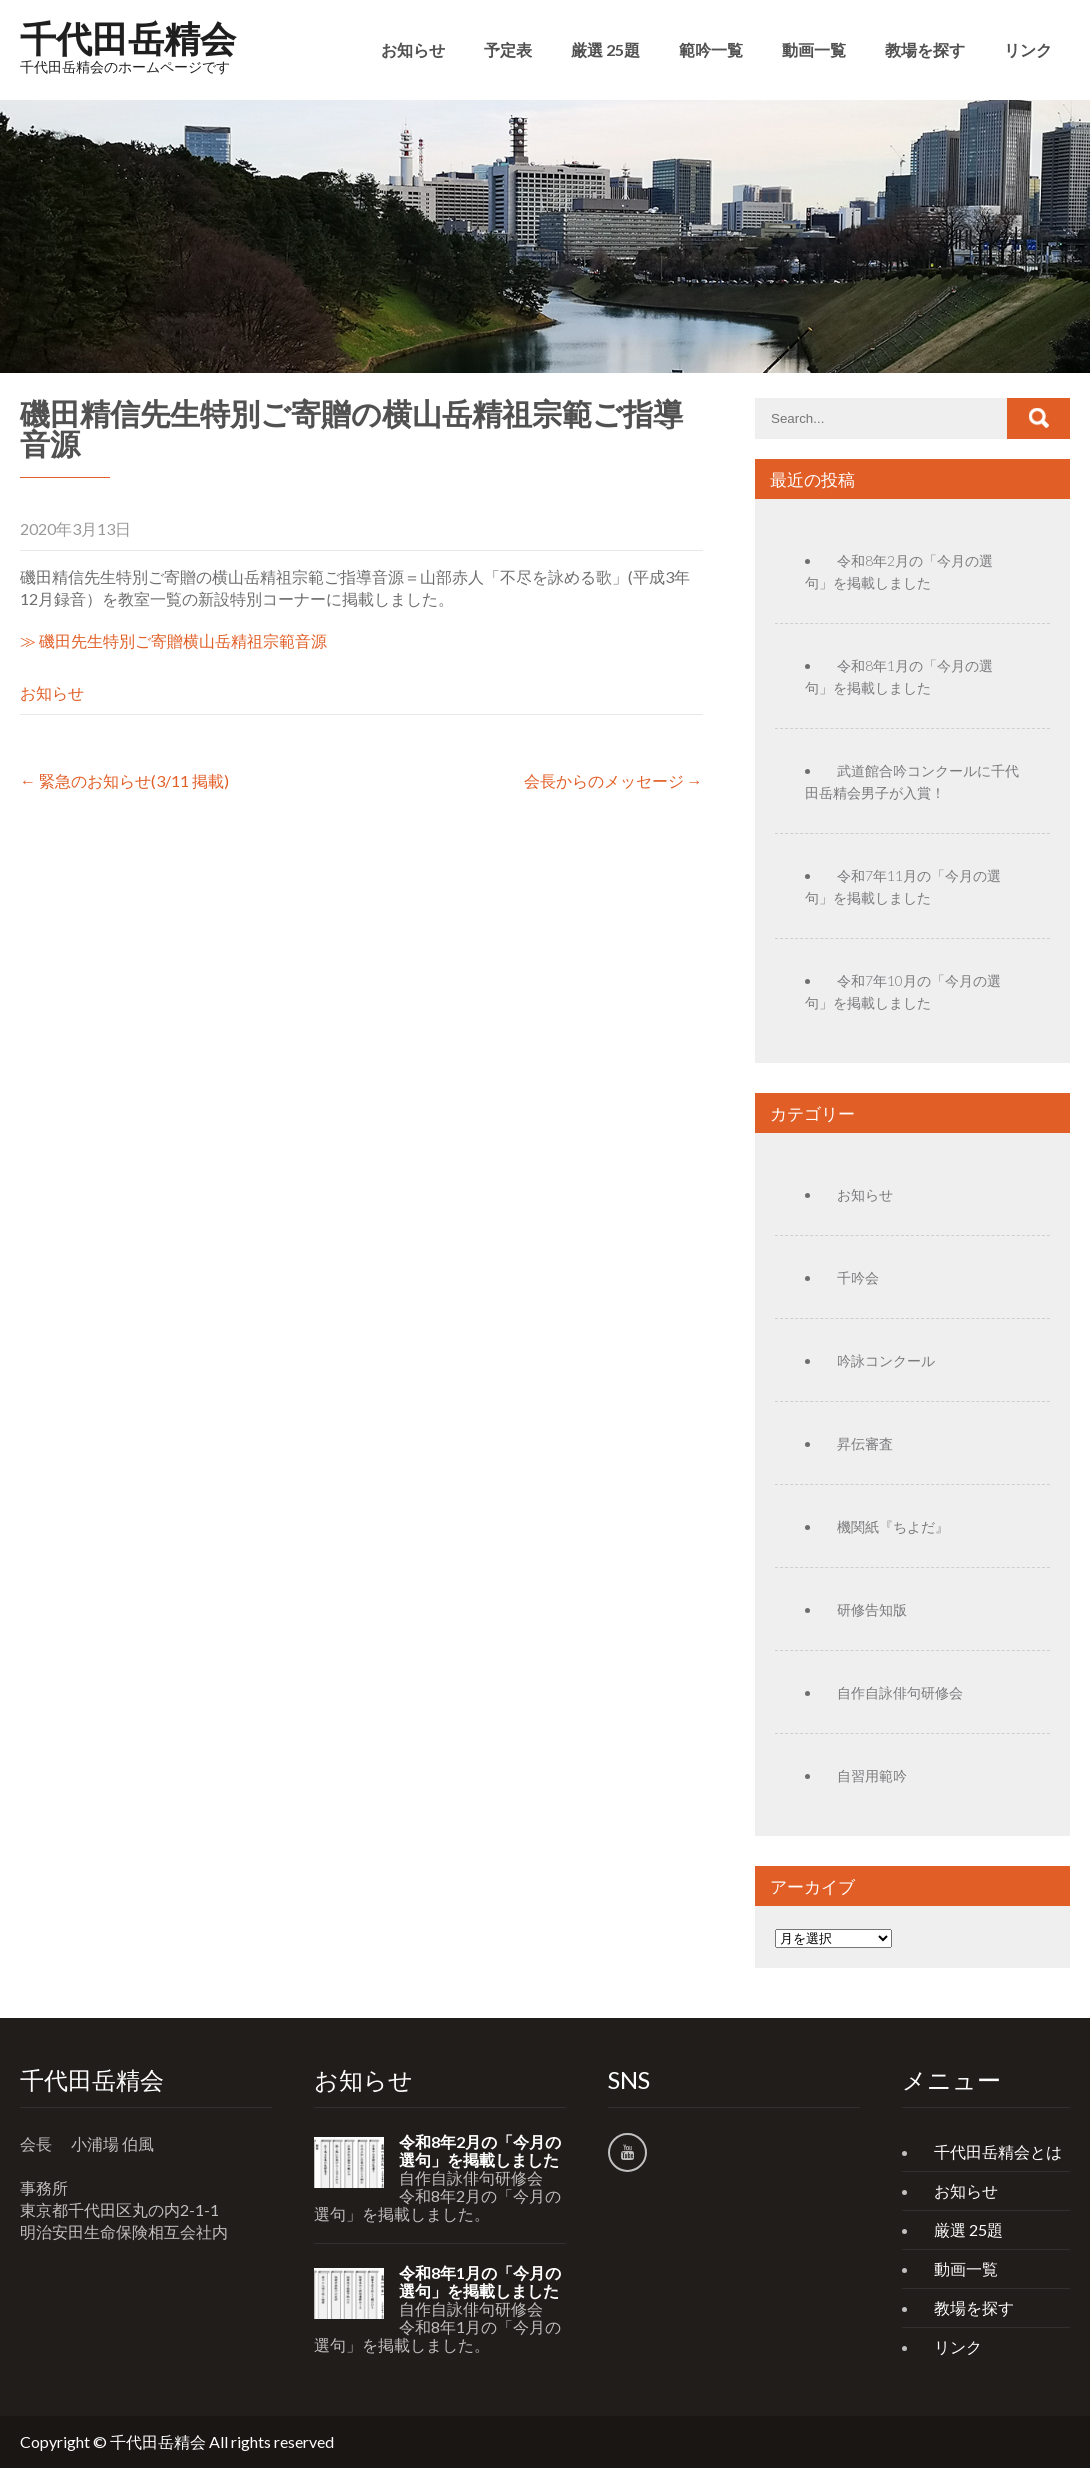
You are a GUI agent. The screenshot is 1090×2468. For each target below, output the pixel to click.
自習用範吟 (872, 1775)
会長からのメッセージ (613, 780)
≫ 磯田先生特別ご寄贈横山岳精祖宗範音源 (173, 640)
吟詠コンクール (886, 1360)
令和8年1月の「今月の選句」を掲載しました (480, 2282)
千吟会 (858, 1277)
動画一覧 (814, 49)
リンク (1028, 49)
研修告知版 (872, 1609)
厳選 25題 (605, 49)
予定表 (508, 49)
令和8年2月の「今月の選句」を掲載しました (480, 2151)
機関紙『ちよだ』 (893, 1526)
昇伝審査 (865, 1443)
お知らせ (413, 49)
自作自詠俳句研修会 (900, 1692)
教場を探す (925, 49)
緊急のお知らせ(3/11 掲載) (124, 780)
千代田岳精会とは (998, 2151)
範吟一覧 (711, 49)
